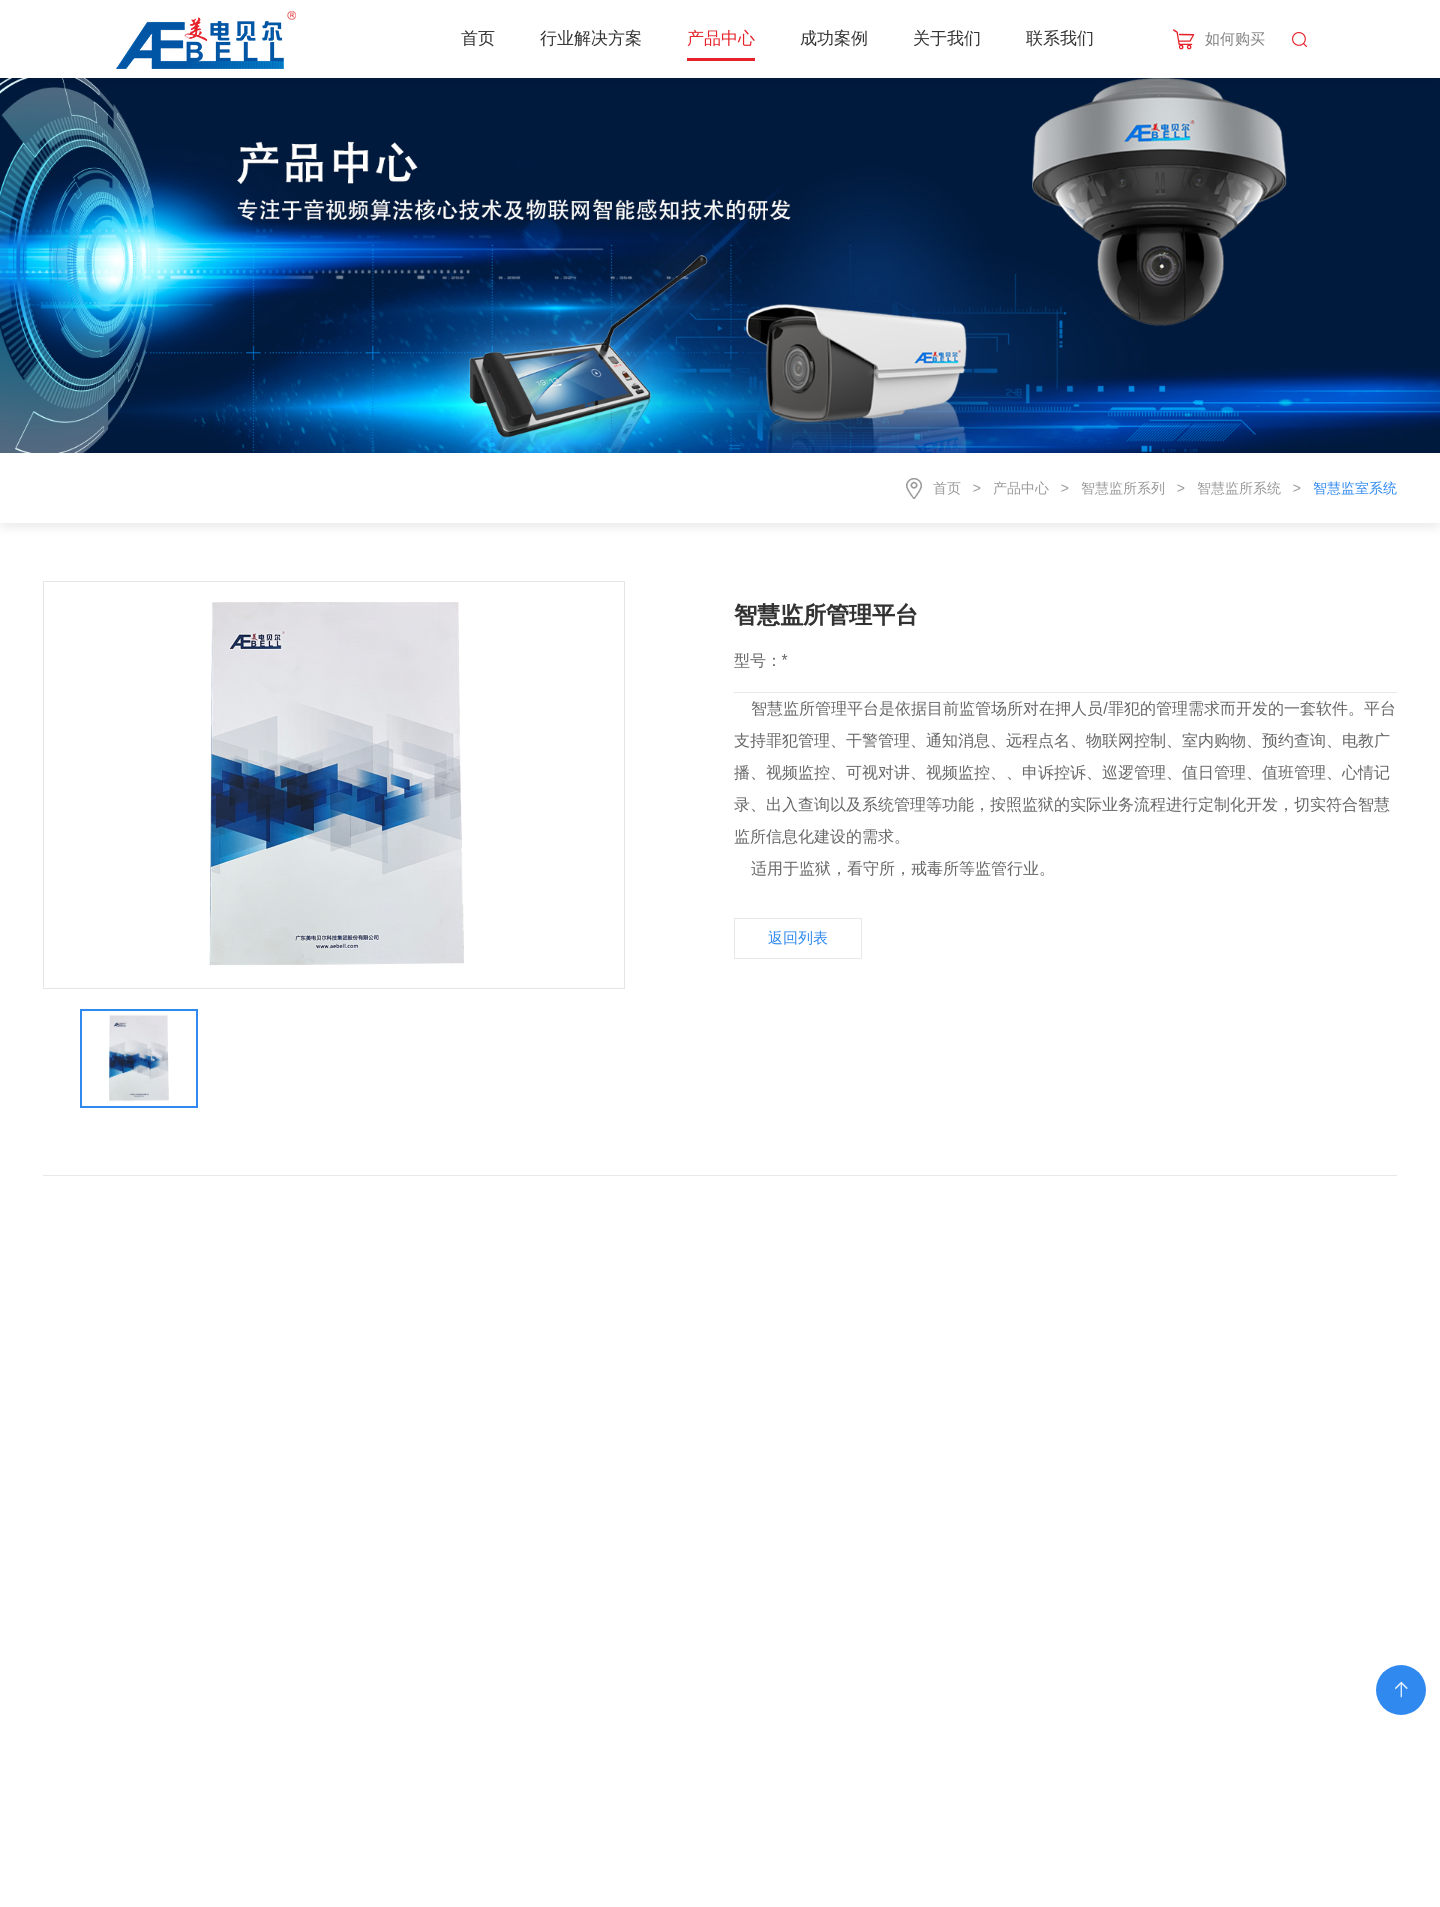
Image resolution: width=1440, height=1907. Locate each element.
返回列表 (798, 937)
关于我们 (947, 38)
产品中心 (721, 38)
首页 (478, 38)
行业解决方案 (591, 38)
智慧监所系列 (1123, 488)
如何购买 (1235, 38)
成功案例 (834, 38)
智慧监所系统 (1239, 488)
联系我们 (1060, 38)
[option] (334, 785)
